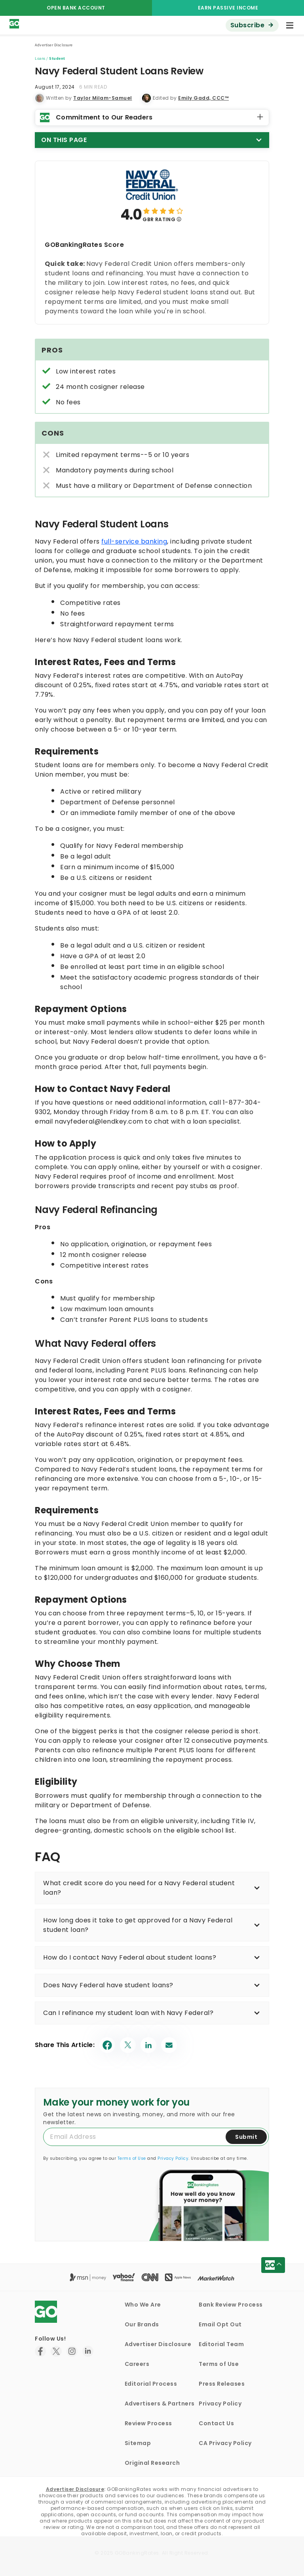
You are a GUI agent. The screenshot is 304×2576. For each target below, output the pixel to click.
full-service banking (134, 541)
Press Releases (222, 2384)
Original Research (152, 2463)
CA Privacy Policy (225, 2443)
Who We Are (143, 2305)
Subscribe (247, 25)
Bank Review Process (231, 2305)
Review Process (148, 2423)
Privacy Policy (173, 2158)
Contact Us (216, 2423)
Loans (40, 58)
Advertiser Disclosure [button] (54, 44)
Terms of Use (132, 2158)
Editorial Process (151, 2384)
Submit (246, 2137)
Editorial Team (221, 2344)
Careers (137, 2364)
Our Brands (142, 2324)
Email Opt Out (220, 2324)
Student (57, 58)
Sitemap (138, 2443)
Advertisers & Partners (160, 2403)
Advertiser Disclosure (158, 2344)
